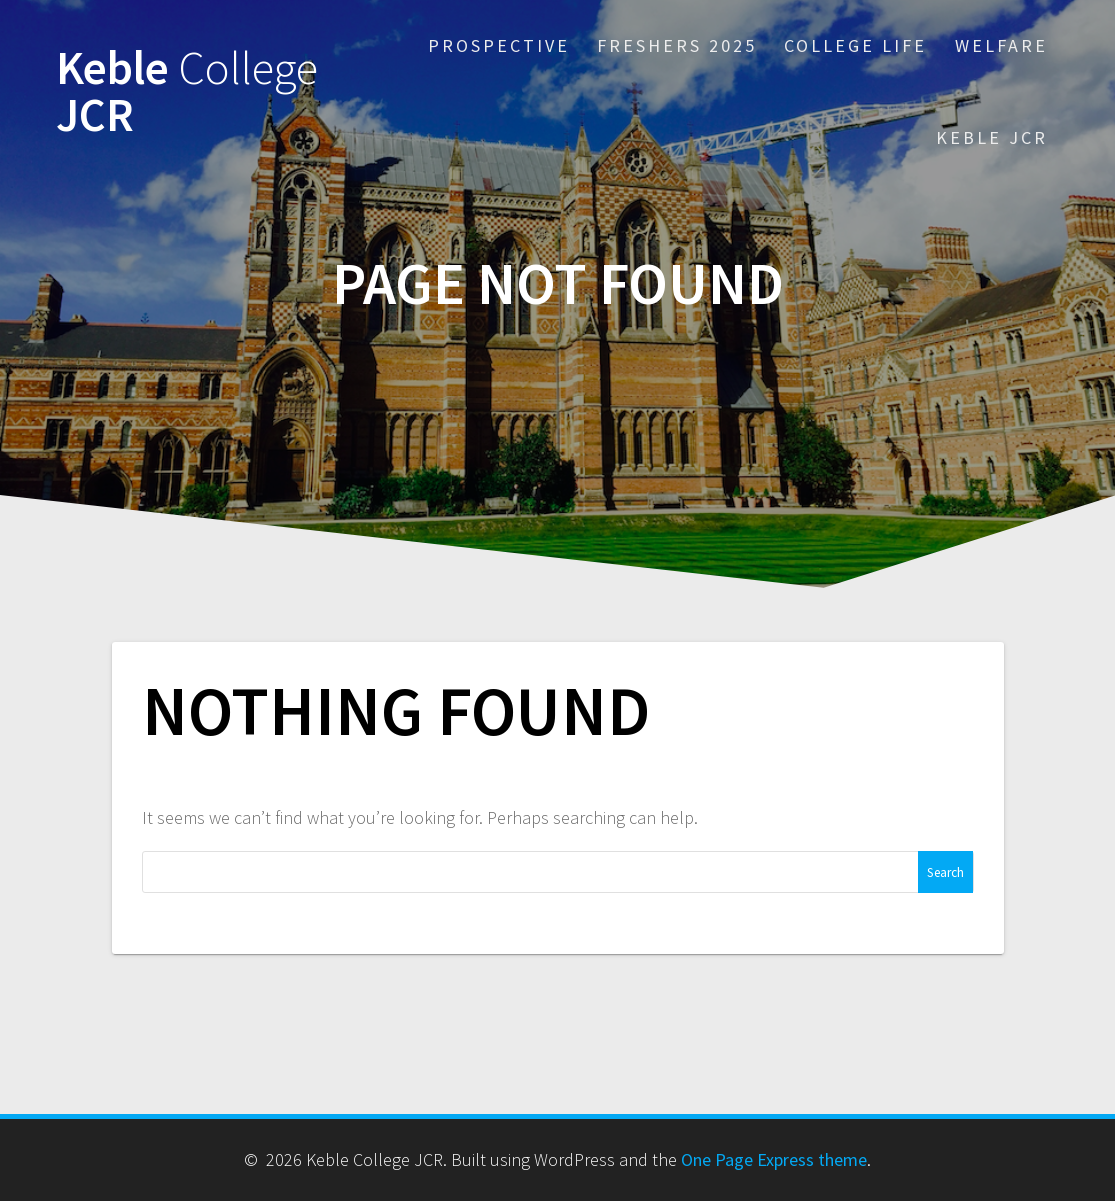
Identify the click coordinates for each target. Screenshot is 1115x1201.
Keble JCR (187, 92)
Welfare (1001, 45)
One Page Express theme (774, 1159)
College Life (855, 45)
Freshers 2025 (677, 45)
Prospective (499, 45)
